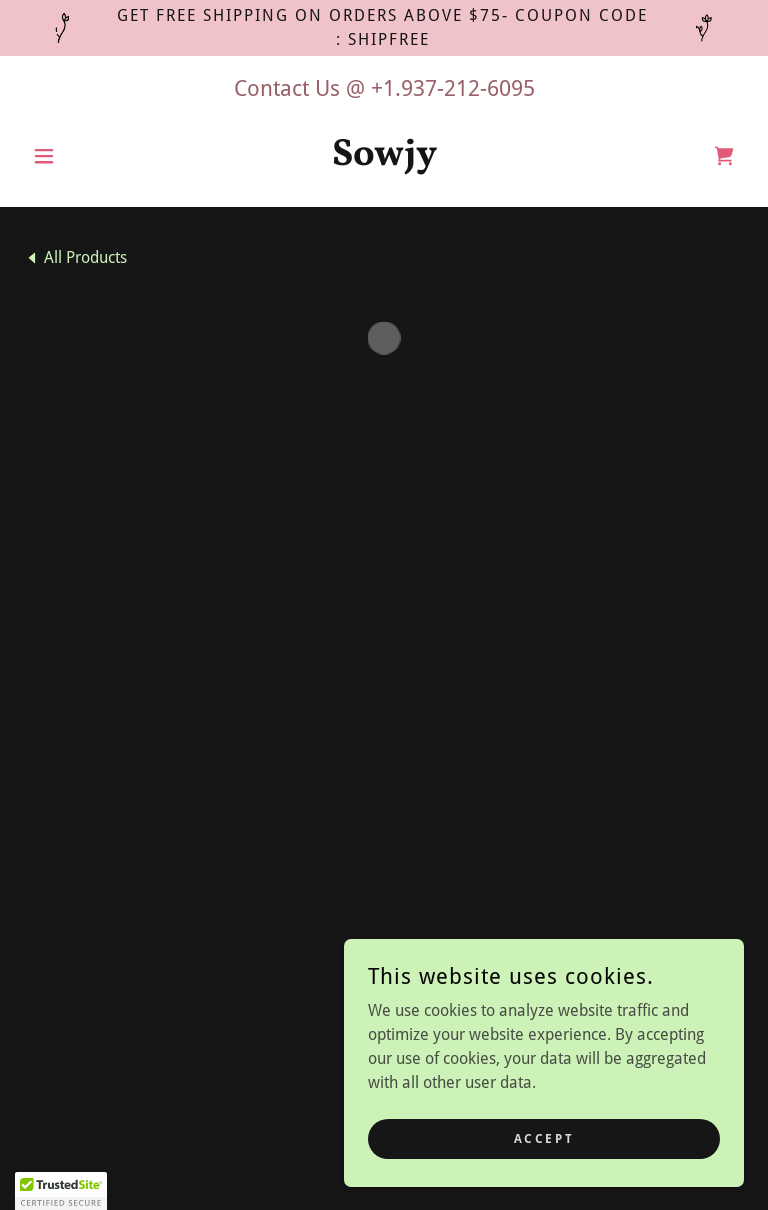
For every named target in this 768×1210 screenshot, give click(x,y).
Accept (544, 1138)
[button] (78, 156)
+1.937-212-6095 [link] (453, 88)
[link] (384, 159)
